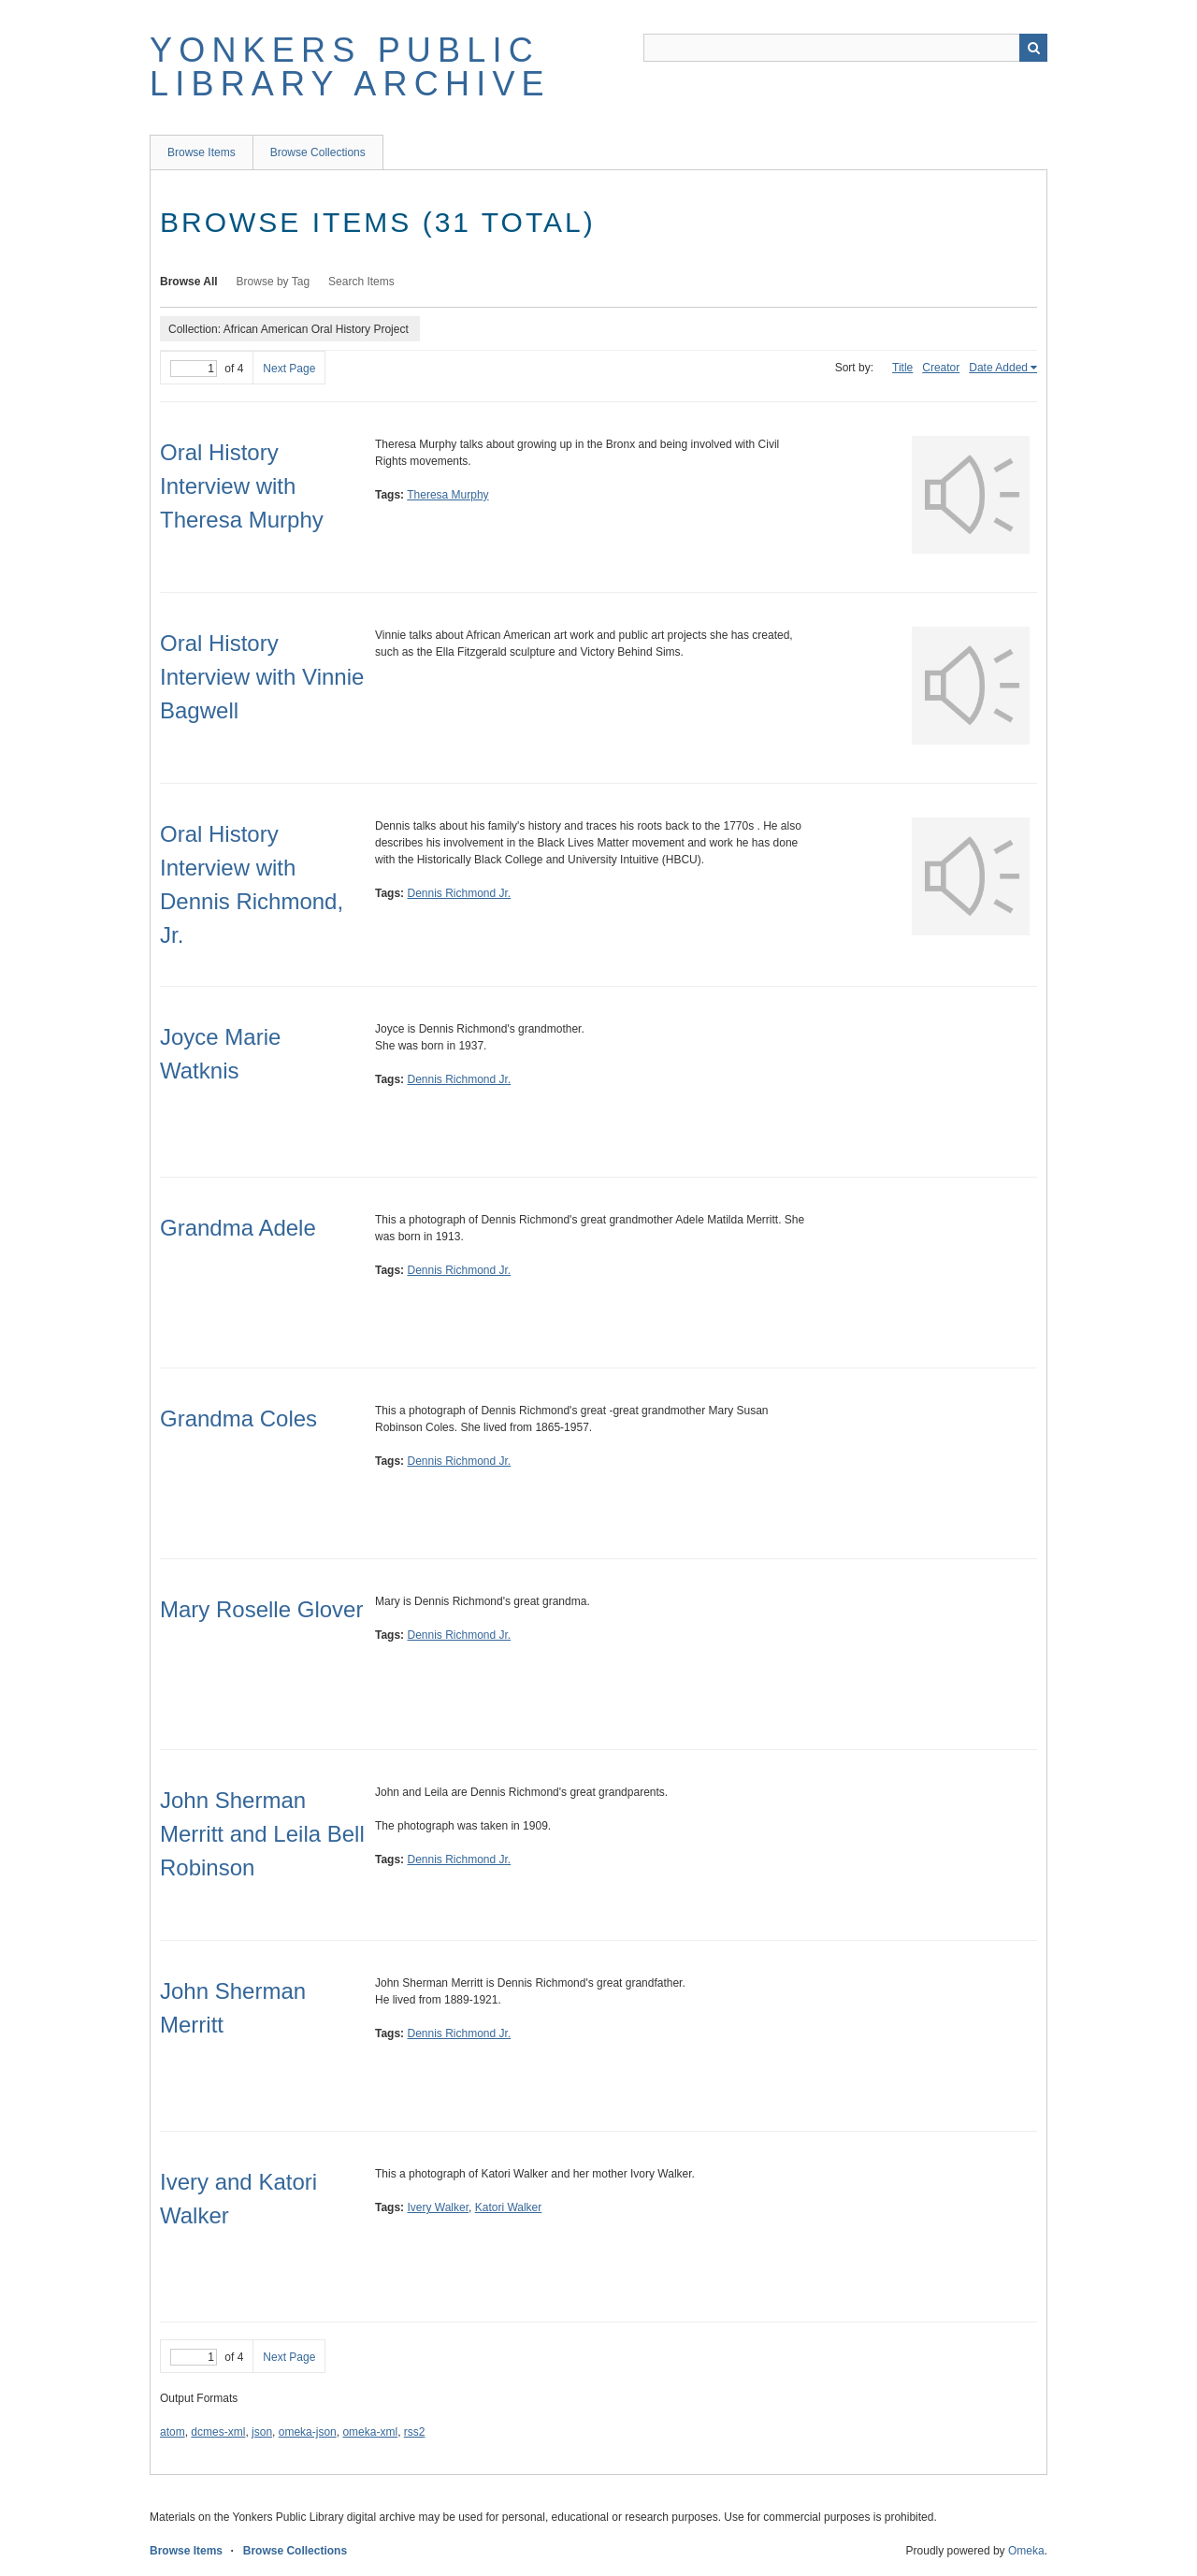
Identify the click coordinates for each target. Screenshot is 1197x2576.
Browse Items (201, 152)
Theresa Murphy (447, 494)
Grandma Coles (238, 1418)
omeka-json (308, 2432)
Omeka (1026, 2550)
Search (1033, 48)
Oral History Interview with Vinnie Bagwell (262, 676)
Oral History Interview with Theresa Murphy (242, 486)
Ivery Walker (438, 2207)
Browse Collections (318, 152)
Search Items (361, 281)
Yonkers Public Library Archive (350, 67)
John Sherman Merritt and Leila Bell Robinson (262, 1833)
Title (902, 367)
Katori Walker (508, 2207)
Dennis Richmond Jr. (459, 893)
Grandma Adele (238, 1227)
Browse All (189, 281)
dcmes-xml (218, 2432)
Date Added (998, 367)
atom (172, 2432)
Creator (940, 367)
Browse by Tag (273, 281)
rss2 (414, 2432)
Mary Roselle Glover (261, 1609)
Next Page (289, 368)
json (262, 2432)
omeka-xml (369, 2432)
